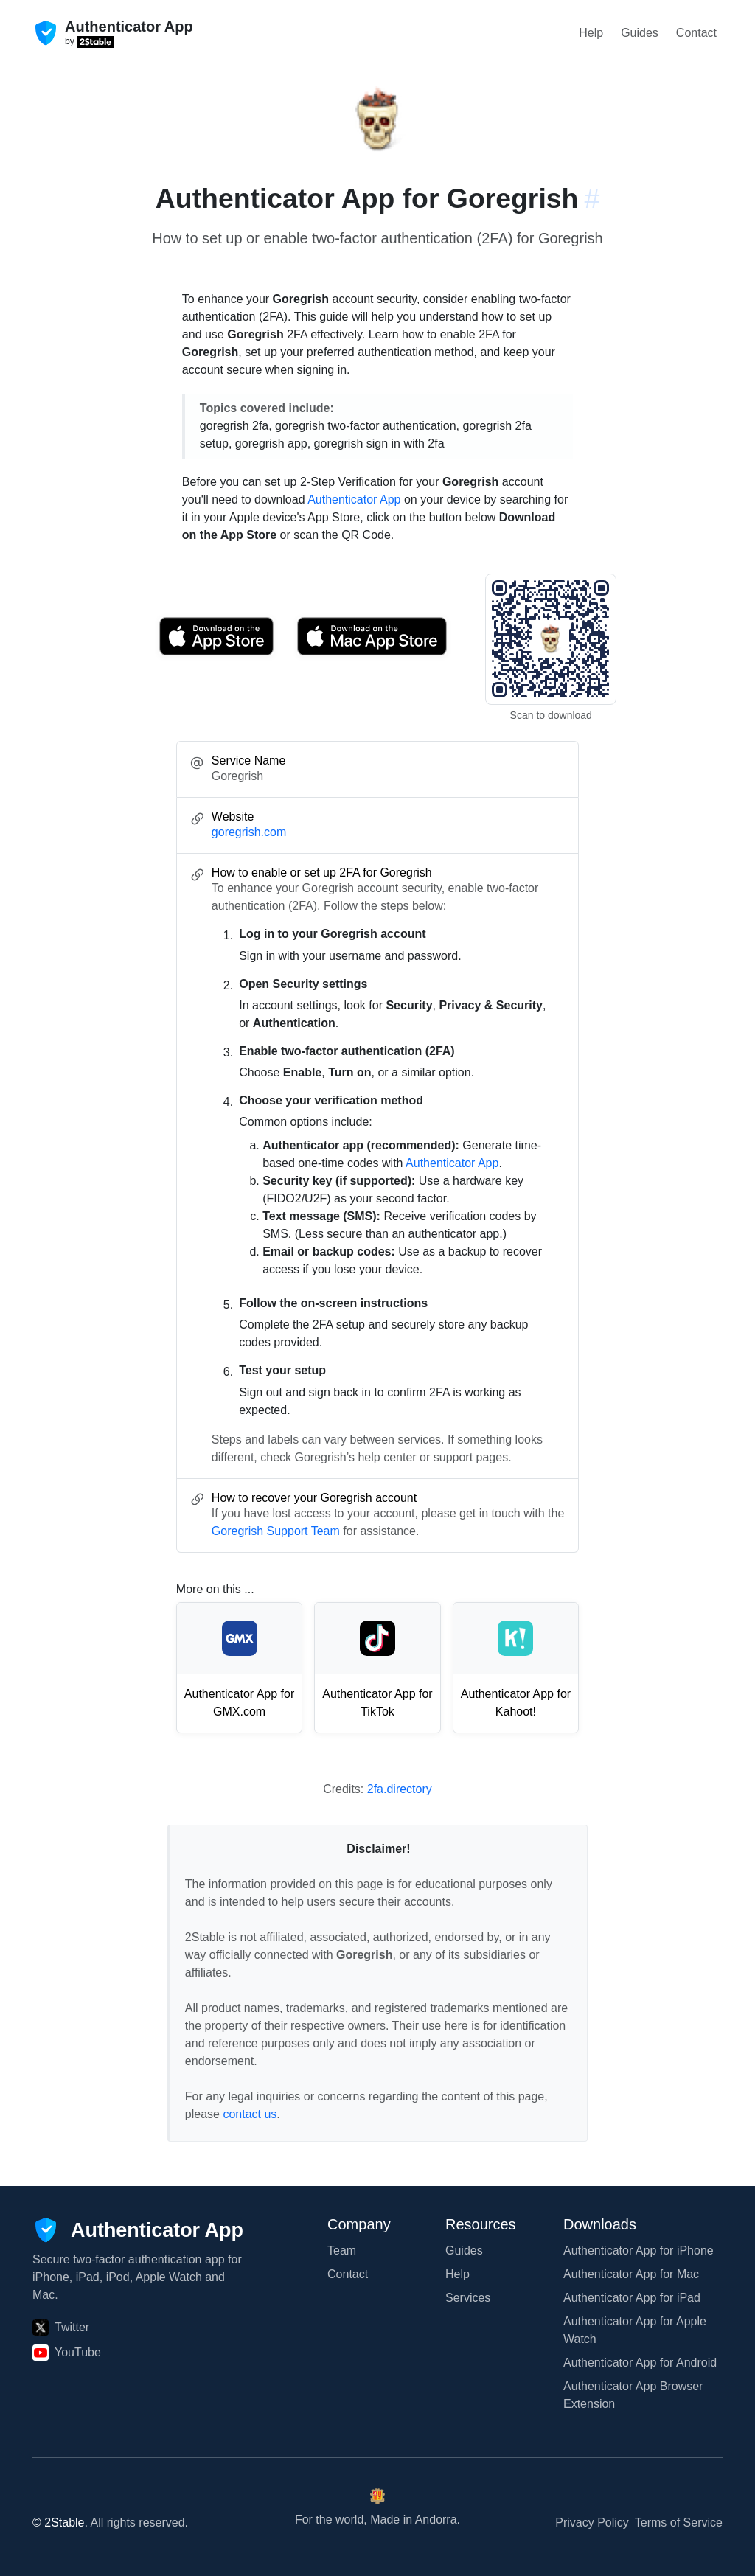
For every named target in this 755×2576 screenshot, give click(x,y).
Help (591, 33)
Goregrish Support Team (276, 1531)
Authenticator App (353, 499)
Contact (696, 33)
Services (467, 2297)
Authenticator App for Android (640, 2362)
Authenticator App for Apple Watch (634, 2330)
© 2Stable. (60, 2522)
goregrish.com (249, 832)
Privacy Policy (592, 2522)
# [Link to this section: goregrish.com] (591, 198)
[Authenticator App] (137, 2230)
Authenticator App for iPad (631, 2297)
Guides (639, 33)
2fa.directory (399, 1789)
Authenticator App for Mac (631, 2274)
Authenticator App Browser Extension (633, 2395)
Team (341, 2250)
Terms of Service (679, 2522)
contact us (249, 2114)
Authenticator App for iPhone (638, 2250)
